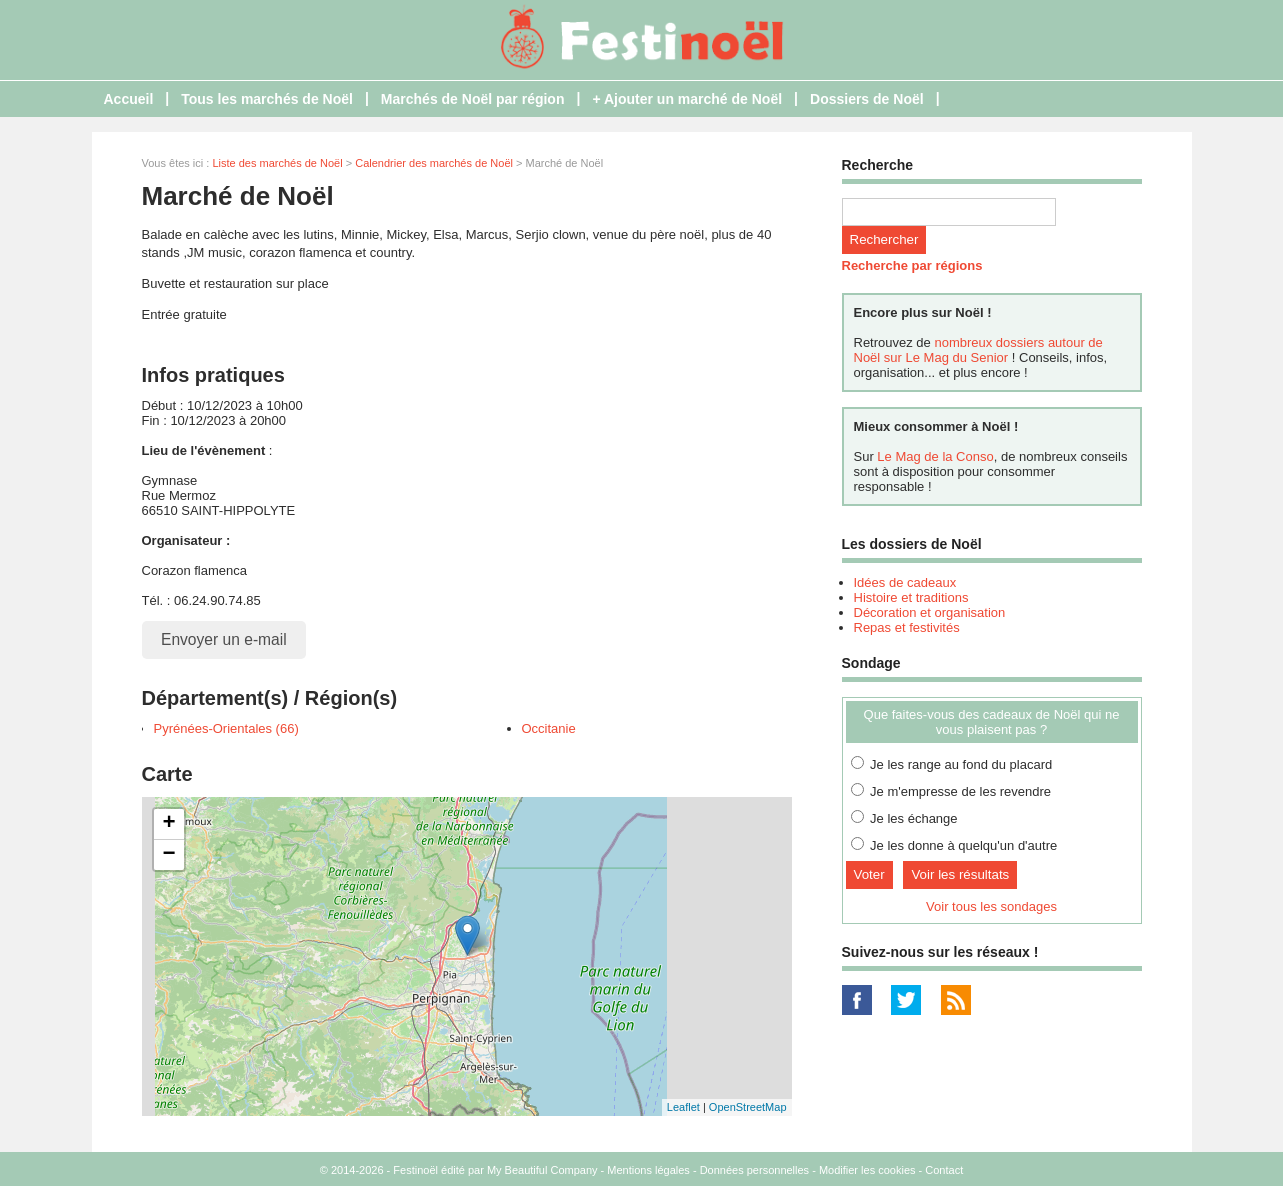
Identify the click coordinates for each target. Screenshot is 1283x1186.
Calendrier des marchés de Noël (434, 163)
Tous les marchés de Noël (267, 99)
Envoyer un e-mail (224, 639)
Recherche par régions (912, 265)
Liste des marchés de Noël (277, 163)
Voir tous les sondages (991, 906)
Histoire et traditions (911, 597)
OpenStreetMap (748, 1107)
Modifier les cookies (867, 1170)
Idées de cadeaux (905, 582)
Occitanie (549, 728)
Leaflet (683, 1107)
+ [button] (168, 824)
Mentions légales (648, 1170)
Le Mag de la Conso (935, 456)
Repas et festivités (907, 627)
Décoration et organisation (930, 612)
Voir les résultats (960, 874)
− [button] (168, 855)
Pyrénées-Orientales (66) (226, 728)
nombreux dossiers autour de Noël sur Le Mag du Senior (978, 350)
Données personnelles (754, 1170)
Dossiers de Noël (867, 99)
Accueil (129, 99)
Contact (944, 1170)
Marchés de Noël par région (473, 99)
